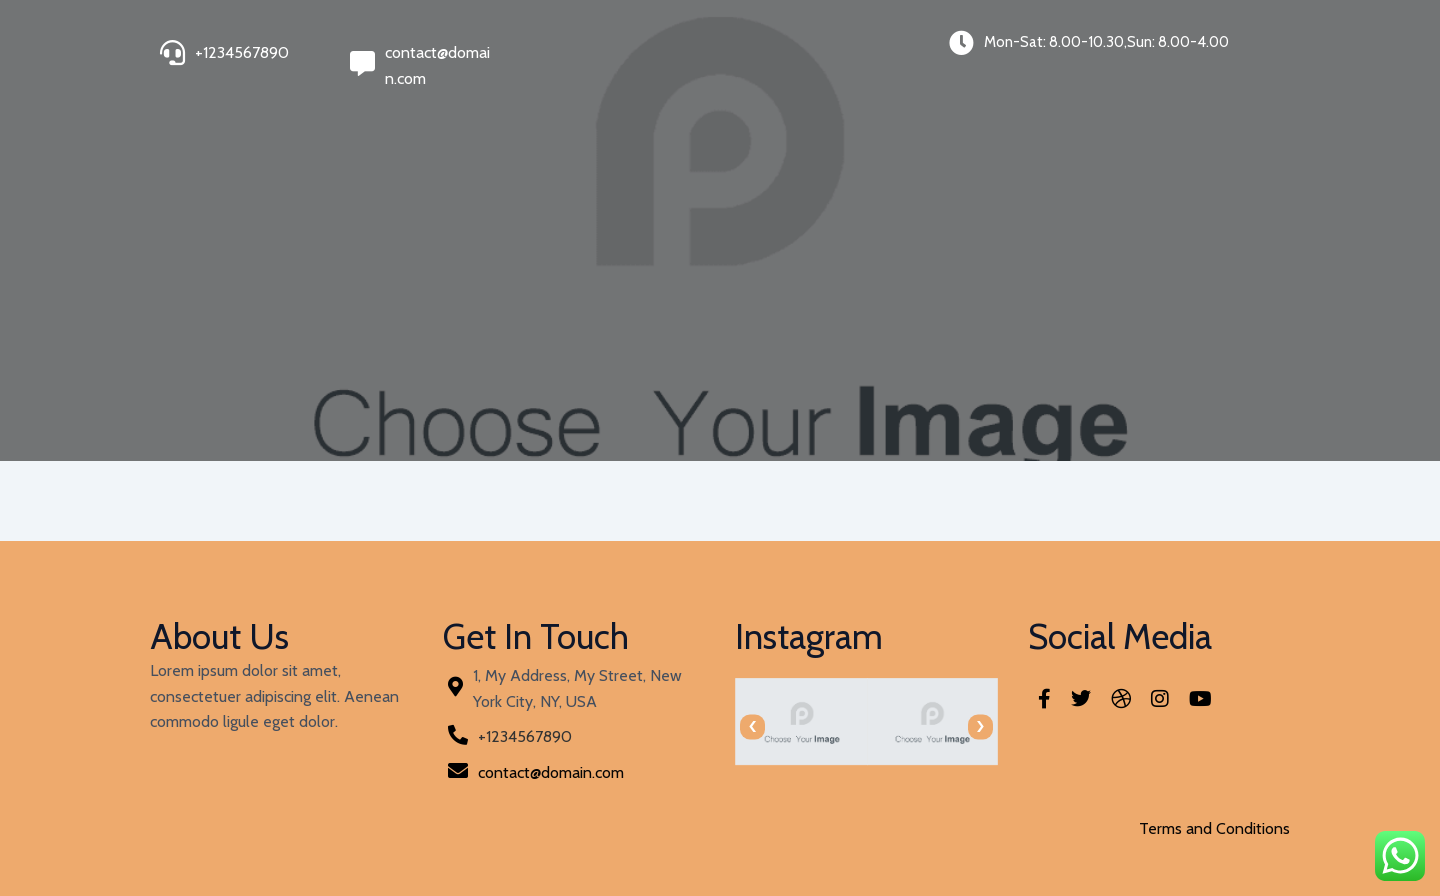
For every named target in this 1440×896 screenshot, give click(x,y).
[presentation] (752, 726)
